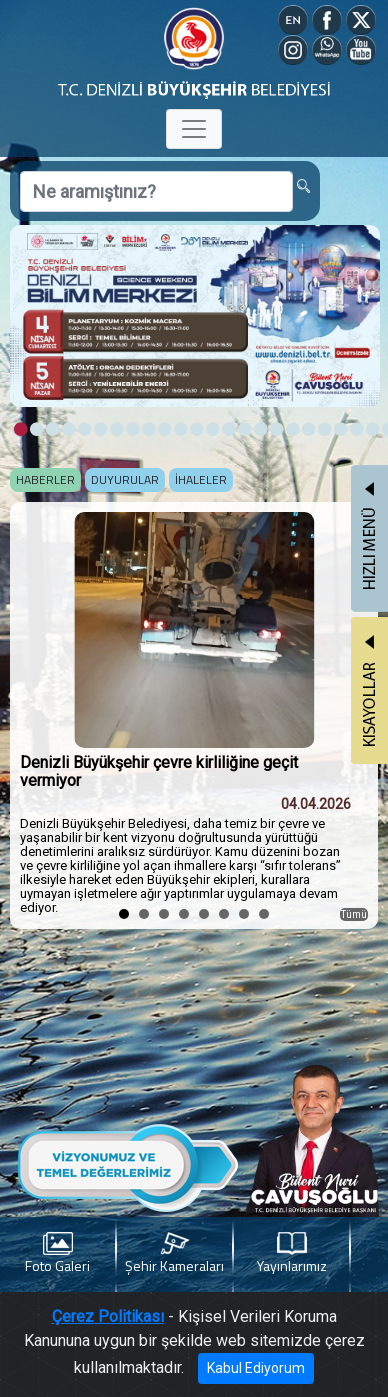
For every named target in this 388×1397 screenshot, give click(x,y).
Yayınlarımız (292, 1253)
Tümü (354, 914)
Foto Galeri (57, 1253)
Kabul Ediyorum (256, 1368)
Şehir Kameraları (174, 1253)
